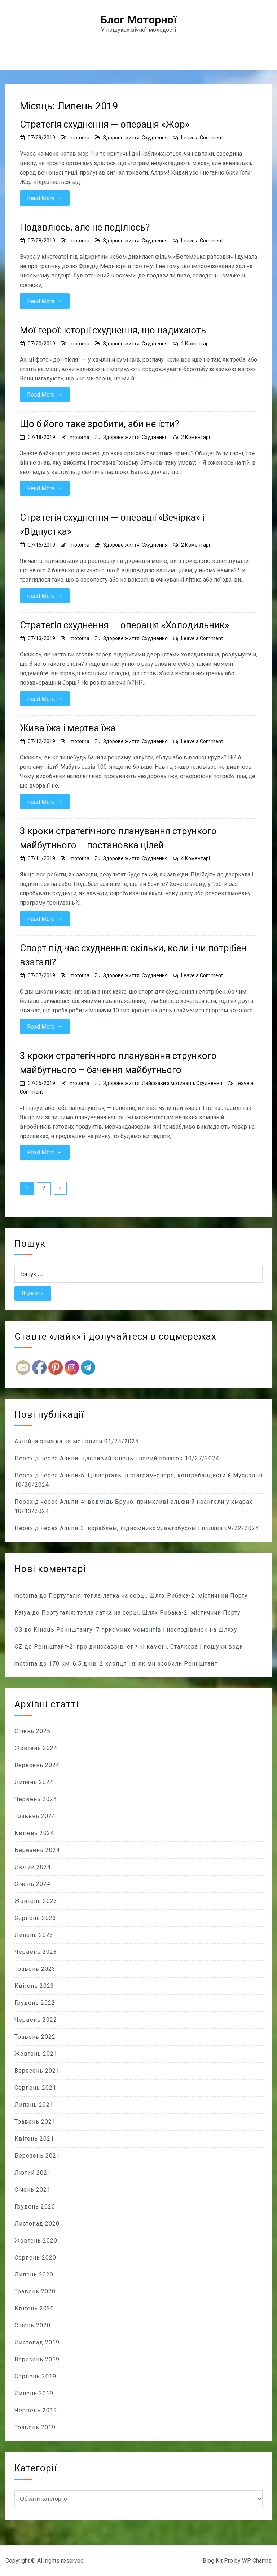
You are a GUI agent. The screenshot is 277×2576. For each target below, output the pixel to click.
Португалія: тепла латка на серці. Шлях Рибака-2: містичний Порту (148, 1595)
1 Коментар (195, 343)
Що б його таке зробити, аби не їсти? (99, 423)
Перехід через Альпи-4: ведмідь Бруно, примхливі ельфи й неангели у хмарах (133, 1501)
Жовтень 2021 (35, 2053)
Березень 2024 (37, 1850)
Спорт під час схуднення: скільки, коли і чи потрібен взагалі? (133, 955)
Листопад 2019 (37, 2342)
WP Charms (257, 2560)
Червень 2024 (35, 1799)
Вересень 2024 (37, 1765)
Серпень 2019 (35, 2376)
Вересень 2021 (37, 2070)
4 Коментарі (195, 858)
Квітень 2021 (34, 2138)
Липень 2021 (33, 2104)
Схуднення (155, 138)
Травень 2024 (35, 1816)
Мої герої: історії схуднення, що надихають (113, 330)
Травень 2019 (35, 2427)
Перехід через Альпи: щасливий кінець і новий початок (98, 1458)
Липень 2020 (33, 2274)
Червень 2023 (35, 1951)
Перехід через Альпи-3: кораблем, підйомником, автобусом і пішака (118, 1528)
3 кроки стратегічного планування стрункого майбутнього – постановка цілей (118, 838)
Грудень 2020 (34, 2206)
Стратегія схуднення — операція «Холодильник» (124, 625)
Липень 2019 (33, 2393)
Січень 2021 (32, 2189)
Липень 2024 (33, 1782)
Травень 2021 (35, 2121)
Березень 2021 (37, 2155)
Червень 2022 (35, 2019)
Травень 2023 (35, 1968)
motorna (79, 138)
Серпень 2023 (35, 1917)
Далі (60, 1188)
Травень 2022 (35, 2036)
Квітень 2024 (34, 1833)
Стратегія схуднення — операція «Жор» (104, 124)
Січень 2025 (32, 1731)
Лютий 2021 (32, 2172)
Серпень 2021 (35, 2087)
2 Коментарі (195, 437)
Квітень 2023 (34, 1985)
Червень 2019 (35, 2410)
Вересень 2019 (37, 2359)
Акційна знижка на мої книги (58, 1441)
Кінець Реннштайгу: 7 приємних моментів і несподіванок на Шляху (135, 1629)
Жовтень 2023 (35, 1900)
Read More (44, 198)
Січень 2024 (32, 1884)
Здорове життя (121, 138)
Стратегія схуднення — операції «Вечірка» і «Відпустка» (112, 524)
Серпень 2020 (35, 2257)
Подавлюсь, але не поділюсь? (85, 227)
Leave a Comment (202, 138)
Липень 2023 (33, 1934)
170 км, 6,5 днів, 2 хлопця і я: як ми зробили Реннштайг (133, 1663)
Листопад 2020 (37, 2223)
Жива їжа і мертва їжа (68, 728)
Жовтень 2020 (35, 2240)
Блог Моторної (138, 19)
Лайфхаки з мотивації (168, 1083)
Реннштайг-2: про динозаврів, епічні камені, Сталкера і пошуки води (138, 1646)
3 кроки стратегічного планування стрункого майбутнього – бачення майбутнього (118, 1062)
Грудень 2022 (34, 2002)
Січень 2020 (32, 2325)
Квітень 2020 (34, 2308)
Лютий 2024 (32, 1867)
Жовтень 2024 (35, 1748)
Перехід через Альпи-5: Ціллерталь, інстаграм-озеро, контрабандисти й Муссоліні (138, 1475)
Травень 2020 (35, 2291)
